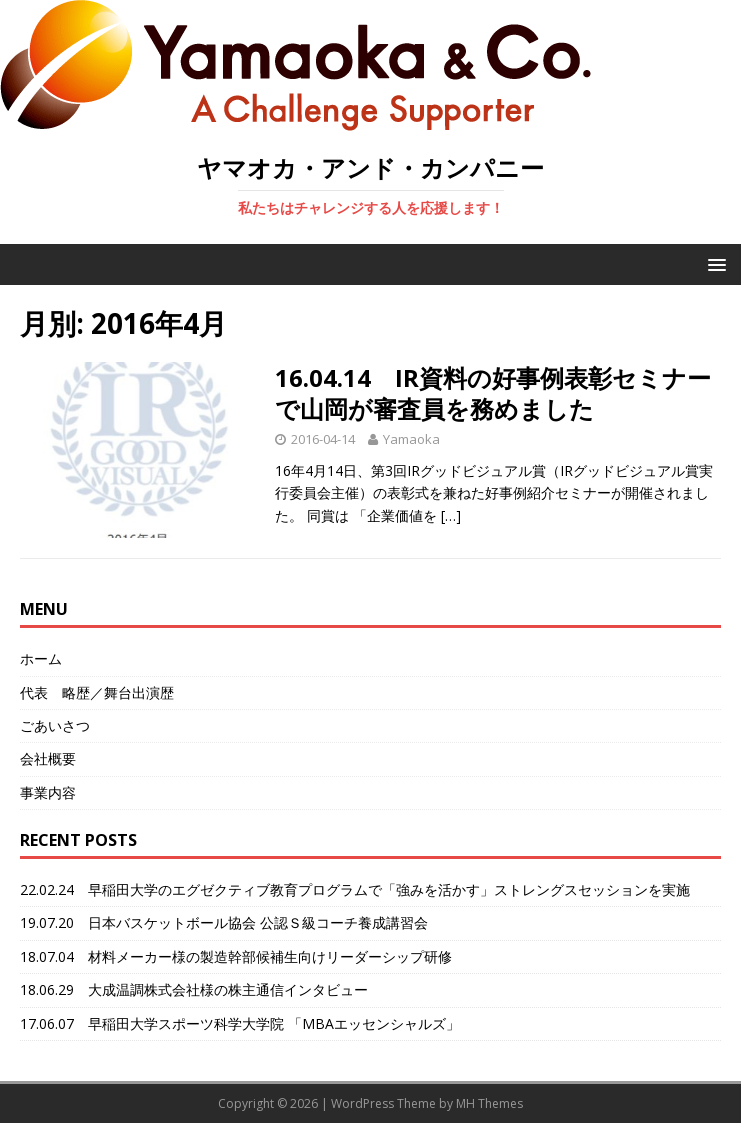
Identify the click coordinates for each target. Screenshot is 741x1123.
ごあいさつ (55, 725)
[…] (451, 515)
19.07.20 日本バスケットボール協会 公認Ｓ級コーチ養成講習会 (224, 922)
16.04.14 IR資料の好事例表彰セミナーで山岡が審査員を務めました (493, 393)
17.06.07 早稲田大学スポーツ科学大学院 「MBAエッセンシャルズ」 (240, 1023)
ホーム (41, 658)
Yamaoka (411, 439)
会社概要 (48, 758)
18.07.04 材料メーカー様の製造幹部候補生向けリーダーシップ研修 (236, 956)
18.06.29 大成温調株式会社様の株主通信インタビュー (194, 989)
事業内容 (48, 792)
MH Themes (489, 1103)
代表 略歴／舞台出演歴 (97, 692)
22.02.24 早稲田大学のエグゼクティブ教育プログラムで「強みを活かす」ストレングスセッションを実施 (355, 889)
